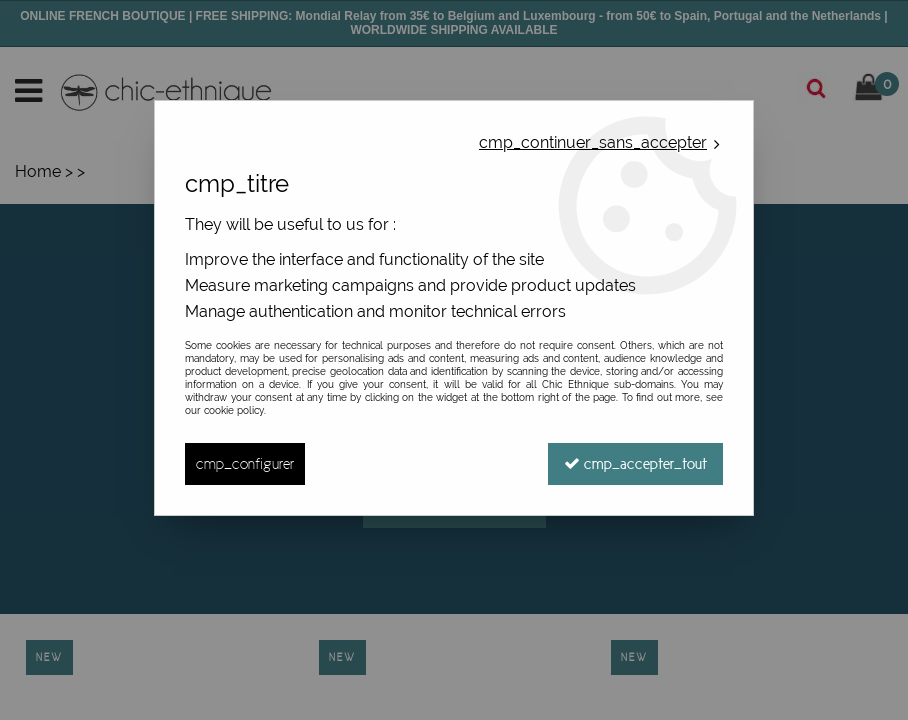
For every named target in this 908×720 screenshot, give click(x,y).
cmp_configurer (245, 463)
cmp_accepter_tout (635, 463)
